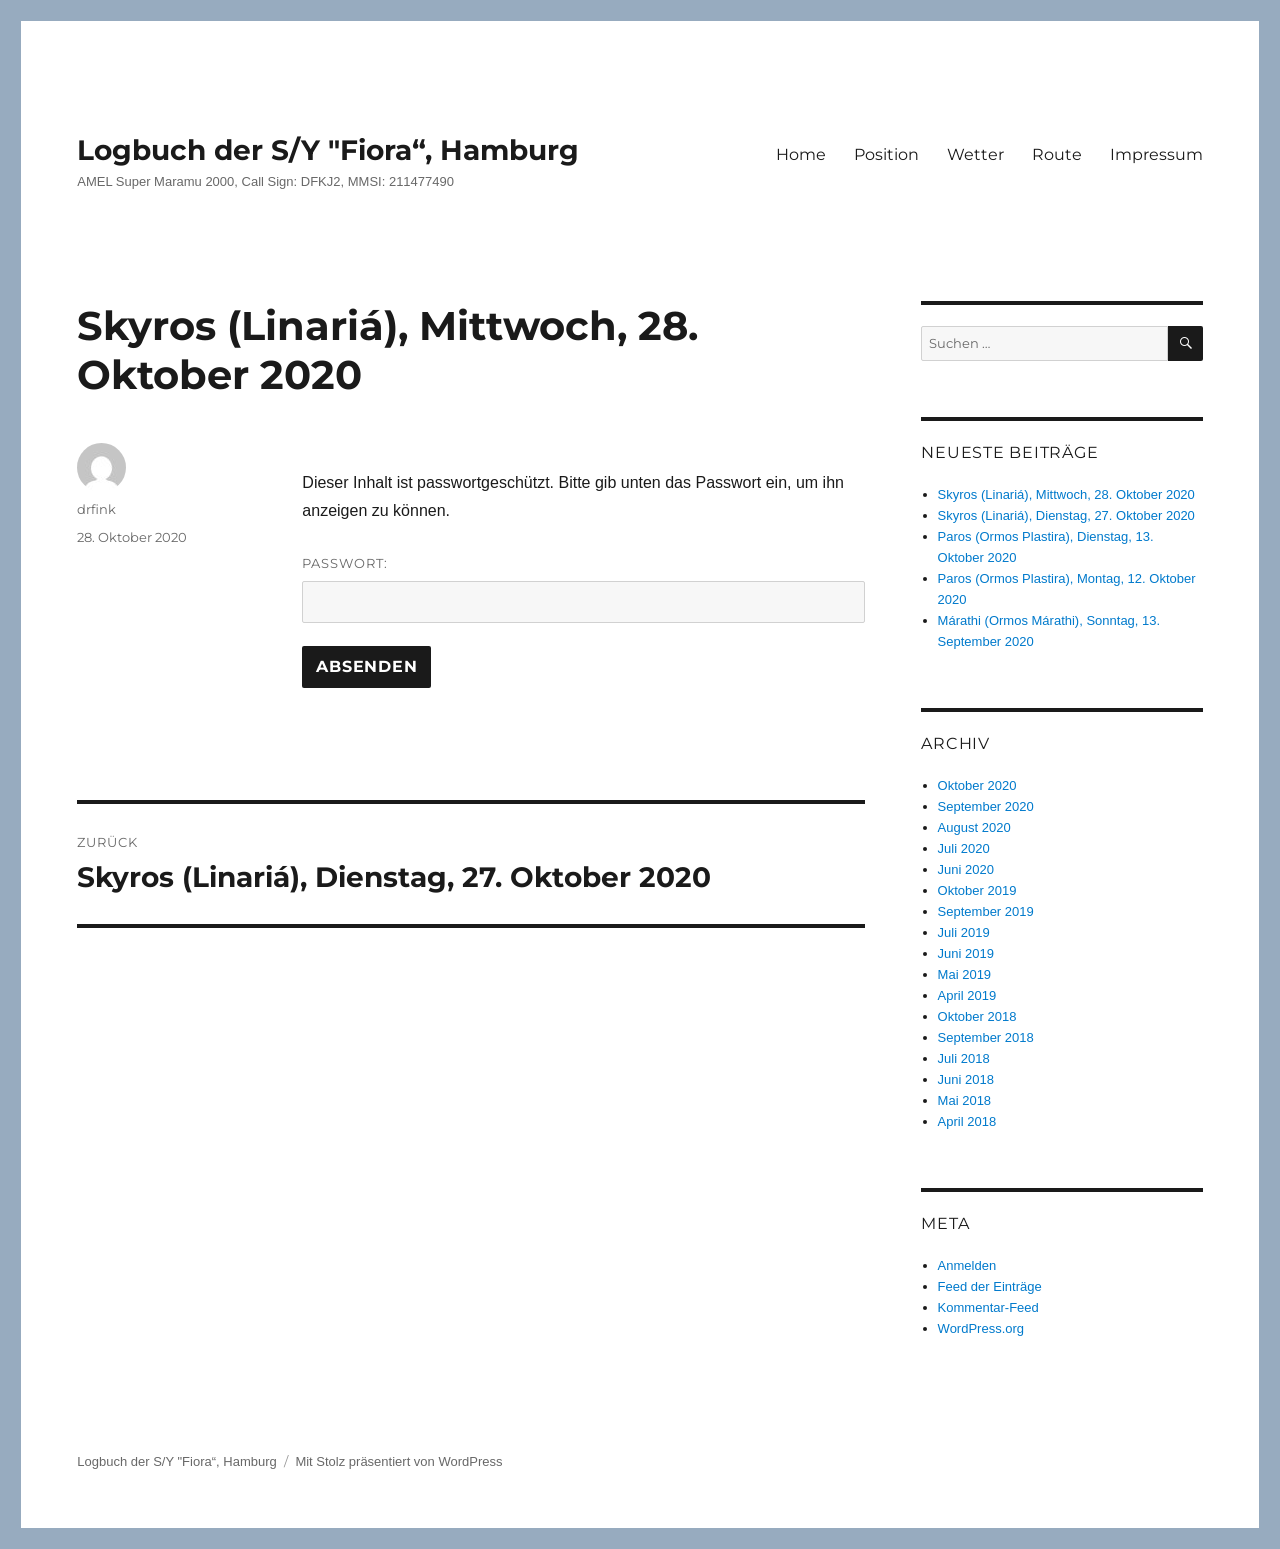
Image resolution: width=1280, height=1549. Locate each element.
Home (801, 154)
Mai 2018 (964, 1100)
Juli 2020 (964, 848)
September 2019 (986, 911)
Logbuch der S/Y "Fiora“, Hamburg (328, 150)
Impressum (1156, 154)
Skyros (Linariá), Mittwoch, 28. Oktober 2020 (1066, 494)
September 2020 (986, 806)
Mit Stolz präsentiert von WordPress (398, 1461)
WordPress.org (981, 1328)
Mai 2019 (964, 974)
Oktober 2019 (977, 890)
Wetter (975, 154)
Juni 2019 (966, 953)
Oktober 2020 (977, 785)
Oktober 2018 (977, 1016)
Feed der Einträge (990, 1286)
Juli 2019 (964, 932)
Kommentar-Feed (988, 1307)
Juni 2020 (966, 869)
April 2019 (967, 995)
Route (1057, 154)
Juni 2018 (966, 1079)
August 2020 (974, 827)
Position (886, 154)
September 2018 (986, 1037)
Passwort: (583, 589)
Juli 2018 (964, 1058)
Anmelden (967, 1265)
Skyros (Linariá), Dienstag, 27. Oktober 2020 (1066, 515)
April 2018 (967, 1121)
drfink (96, 509)
